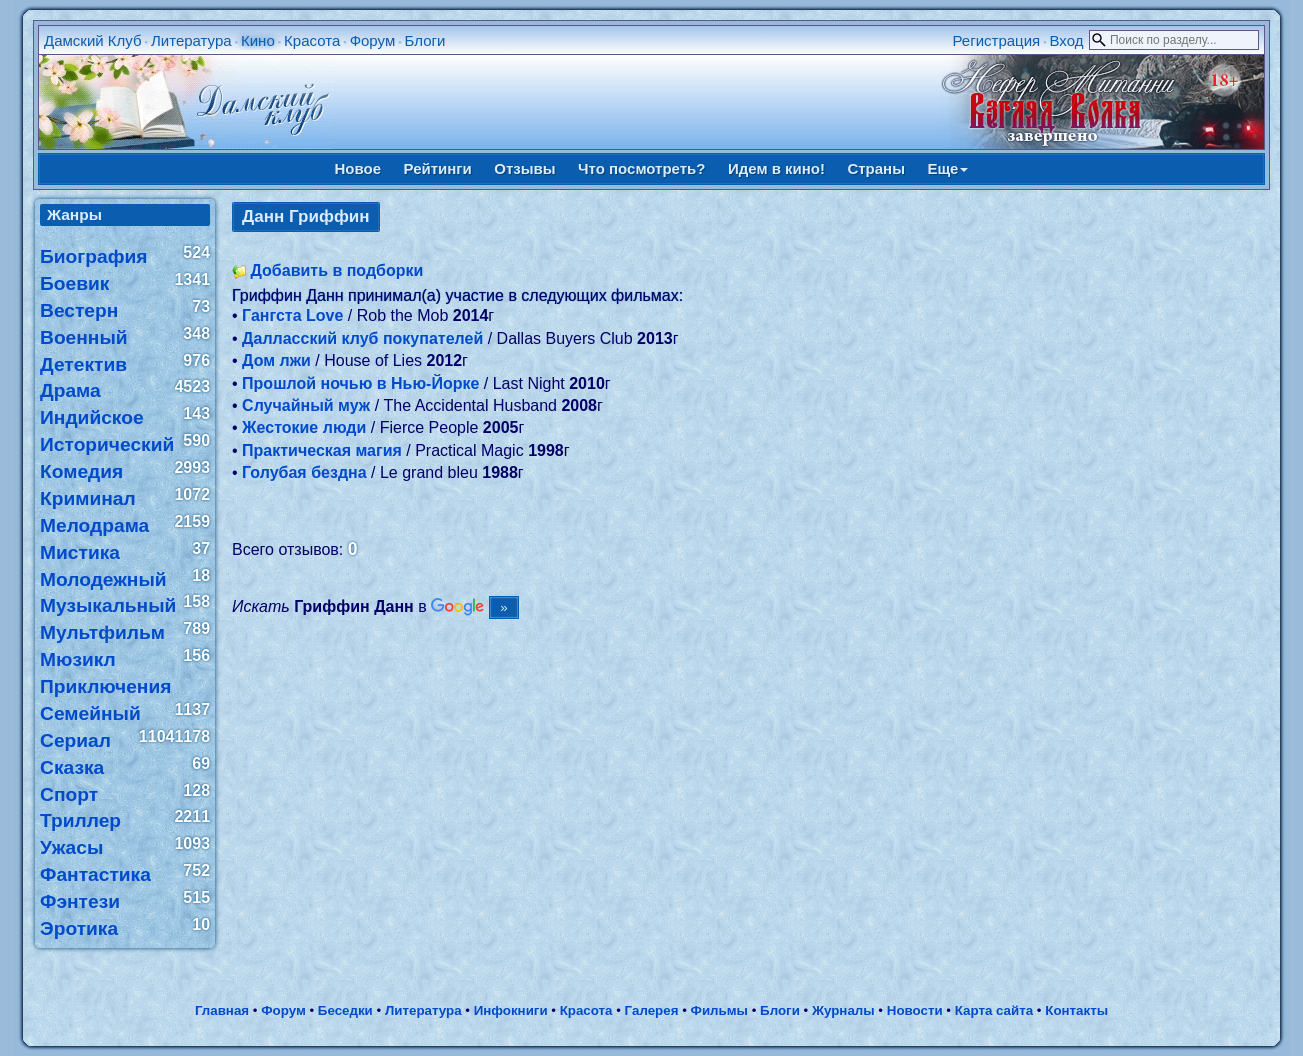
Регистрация (996, 40)
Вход (1067, 40)
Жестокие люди (304, 427)
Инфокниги (511, 1010)
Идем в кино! (776, 168)
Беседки (345, 1010)
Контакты (1076, 1010)
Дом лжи (276, 360)
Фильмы (719, 1010)
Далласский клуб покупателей (362, 338)
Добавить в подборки (336, 270)
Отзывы (524, 168)
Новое (358, 168)
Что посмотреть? (641, 168)
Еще (947, 168)
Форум (373, 40)
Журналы (843, 1010)
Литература (191, 40)
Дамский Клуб (93, 40)
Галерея (652, 1010)
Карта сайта (994, 1010)
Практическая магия (322, 450)
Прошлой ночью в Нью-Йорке (360, 383)
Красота (312, 40)
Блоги (425, 40)
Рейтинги (438, 168)
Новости (915, 1010)
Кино (258, 40)
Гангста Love (292, 315)
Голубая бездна (304, 472)
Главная (222, 1010)
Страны (876, 168)
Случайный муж (306, 405)
